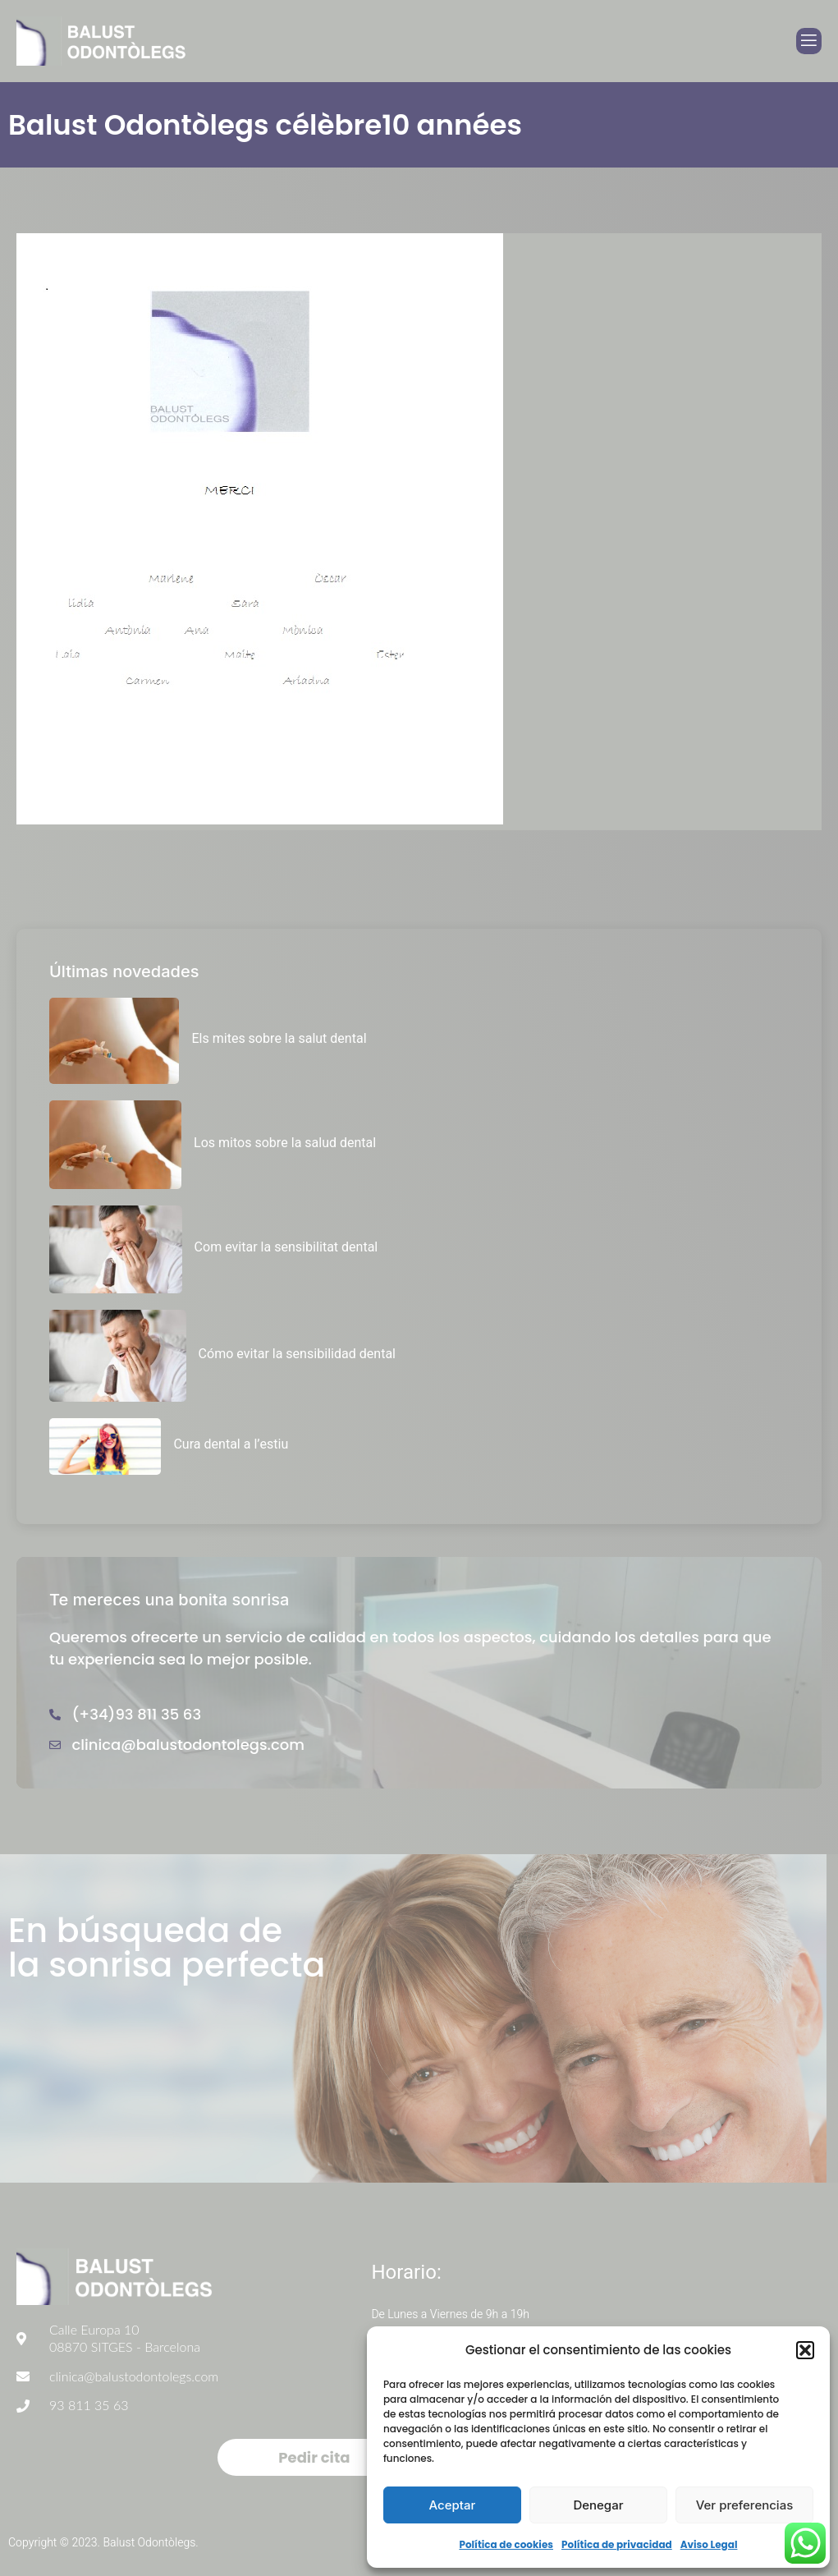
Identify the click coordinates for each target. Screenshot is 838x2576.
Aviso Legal (709, 2544)
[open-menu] (809, 40)
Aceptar (452, 2505)
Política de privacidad (616, 2544)
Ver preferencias (745, 2505)
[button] (805, 2350)
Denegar (598, 2505)
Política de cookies (506, 2544)
